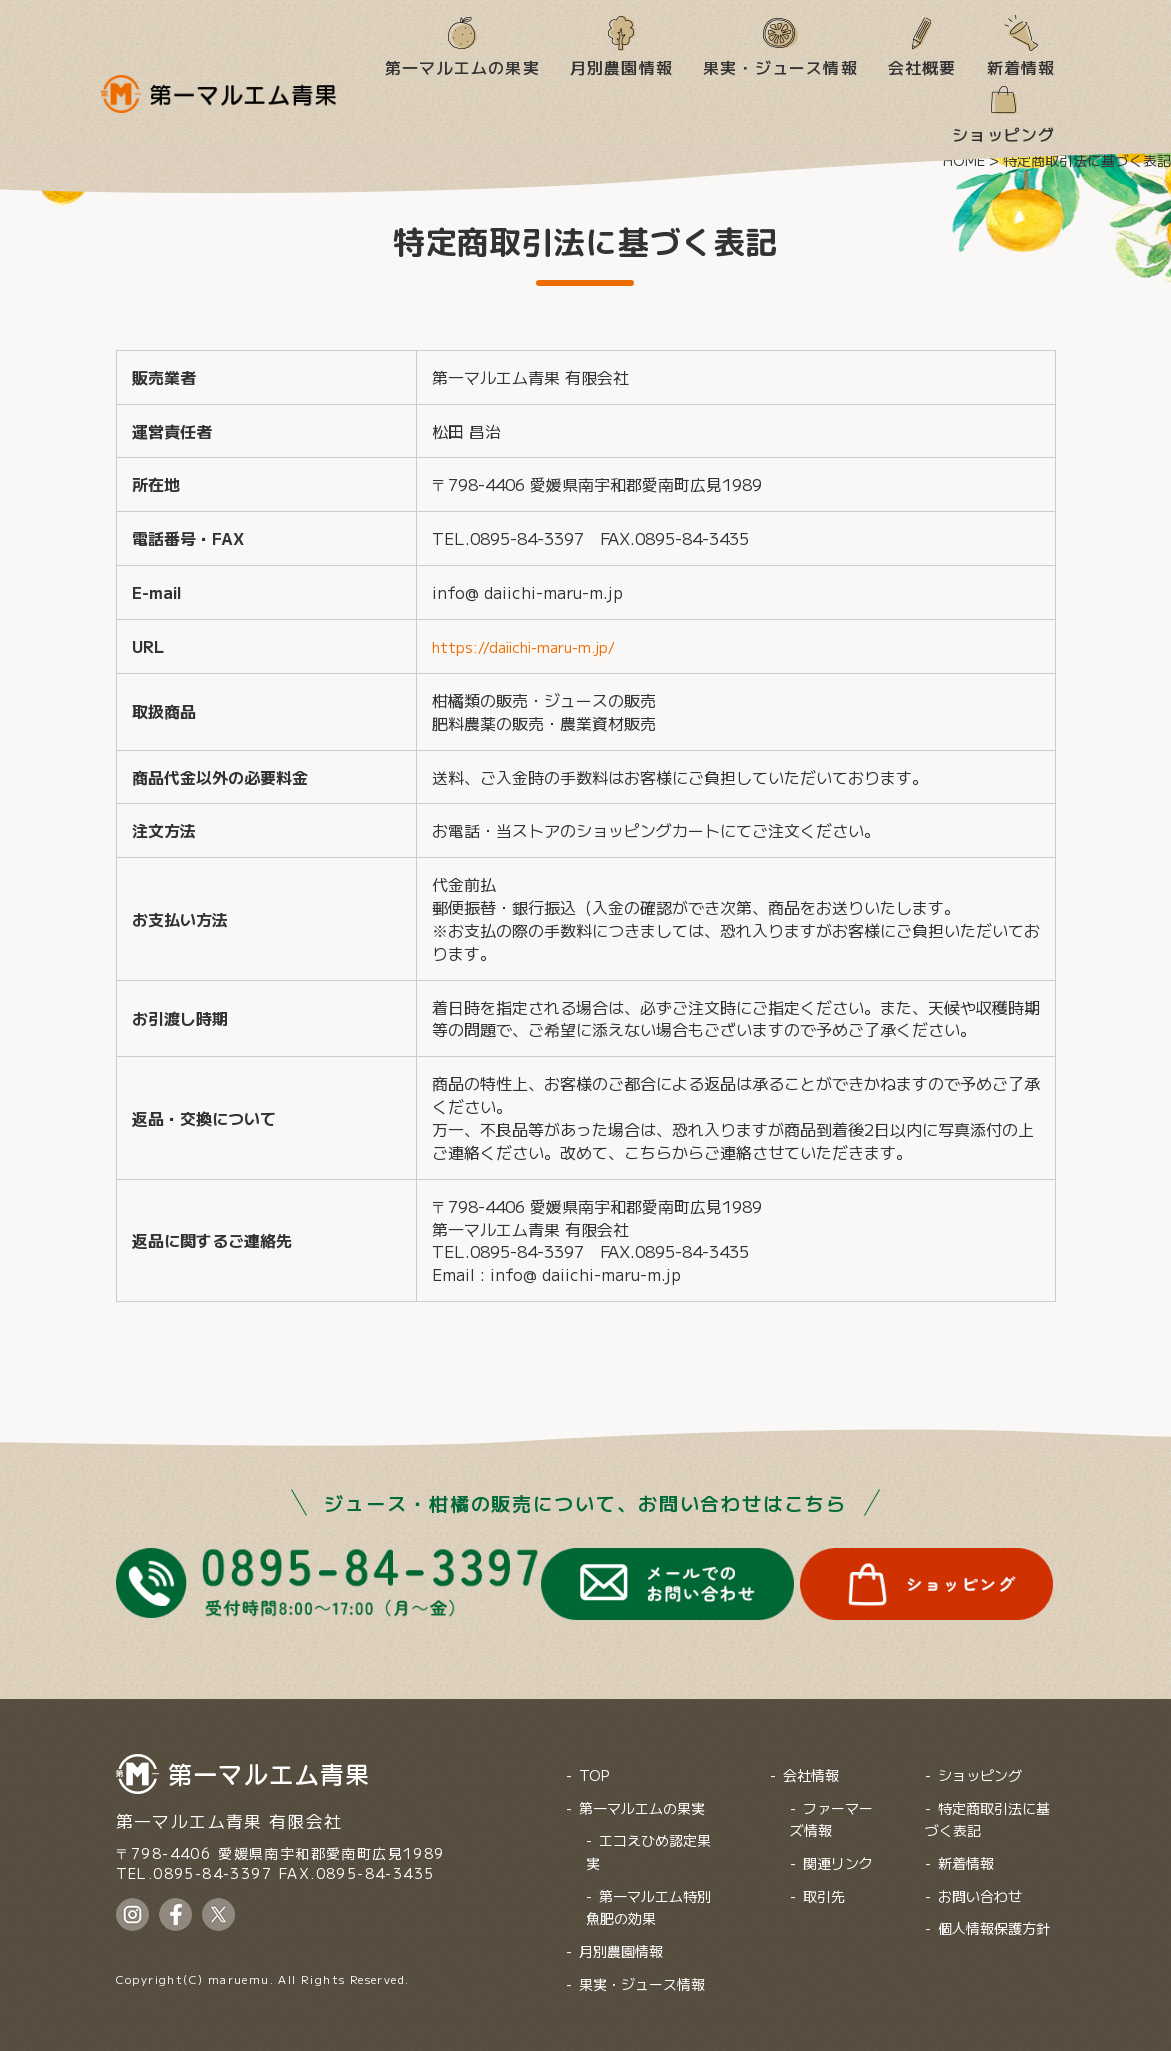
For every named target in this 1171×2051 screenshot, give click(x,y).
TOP (594, 1763)
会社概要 (922, 66)
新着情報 (1021, 66)
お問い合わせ (980, 1884)
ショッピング (1003, 133)
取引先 (824, 1884)
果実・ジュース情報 (780, 66)
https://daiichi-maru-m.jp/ (535, 646)
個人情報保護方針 (994, 1916)
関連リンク (838, 1851)
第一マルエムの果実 (462, 66)
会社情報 (811, 1763)
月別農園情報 (621, 66)
